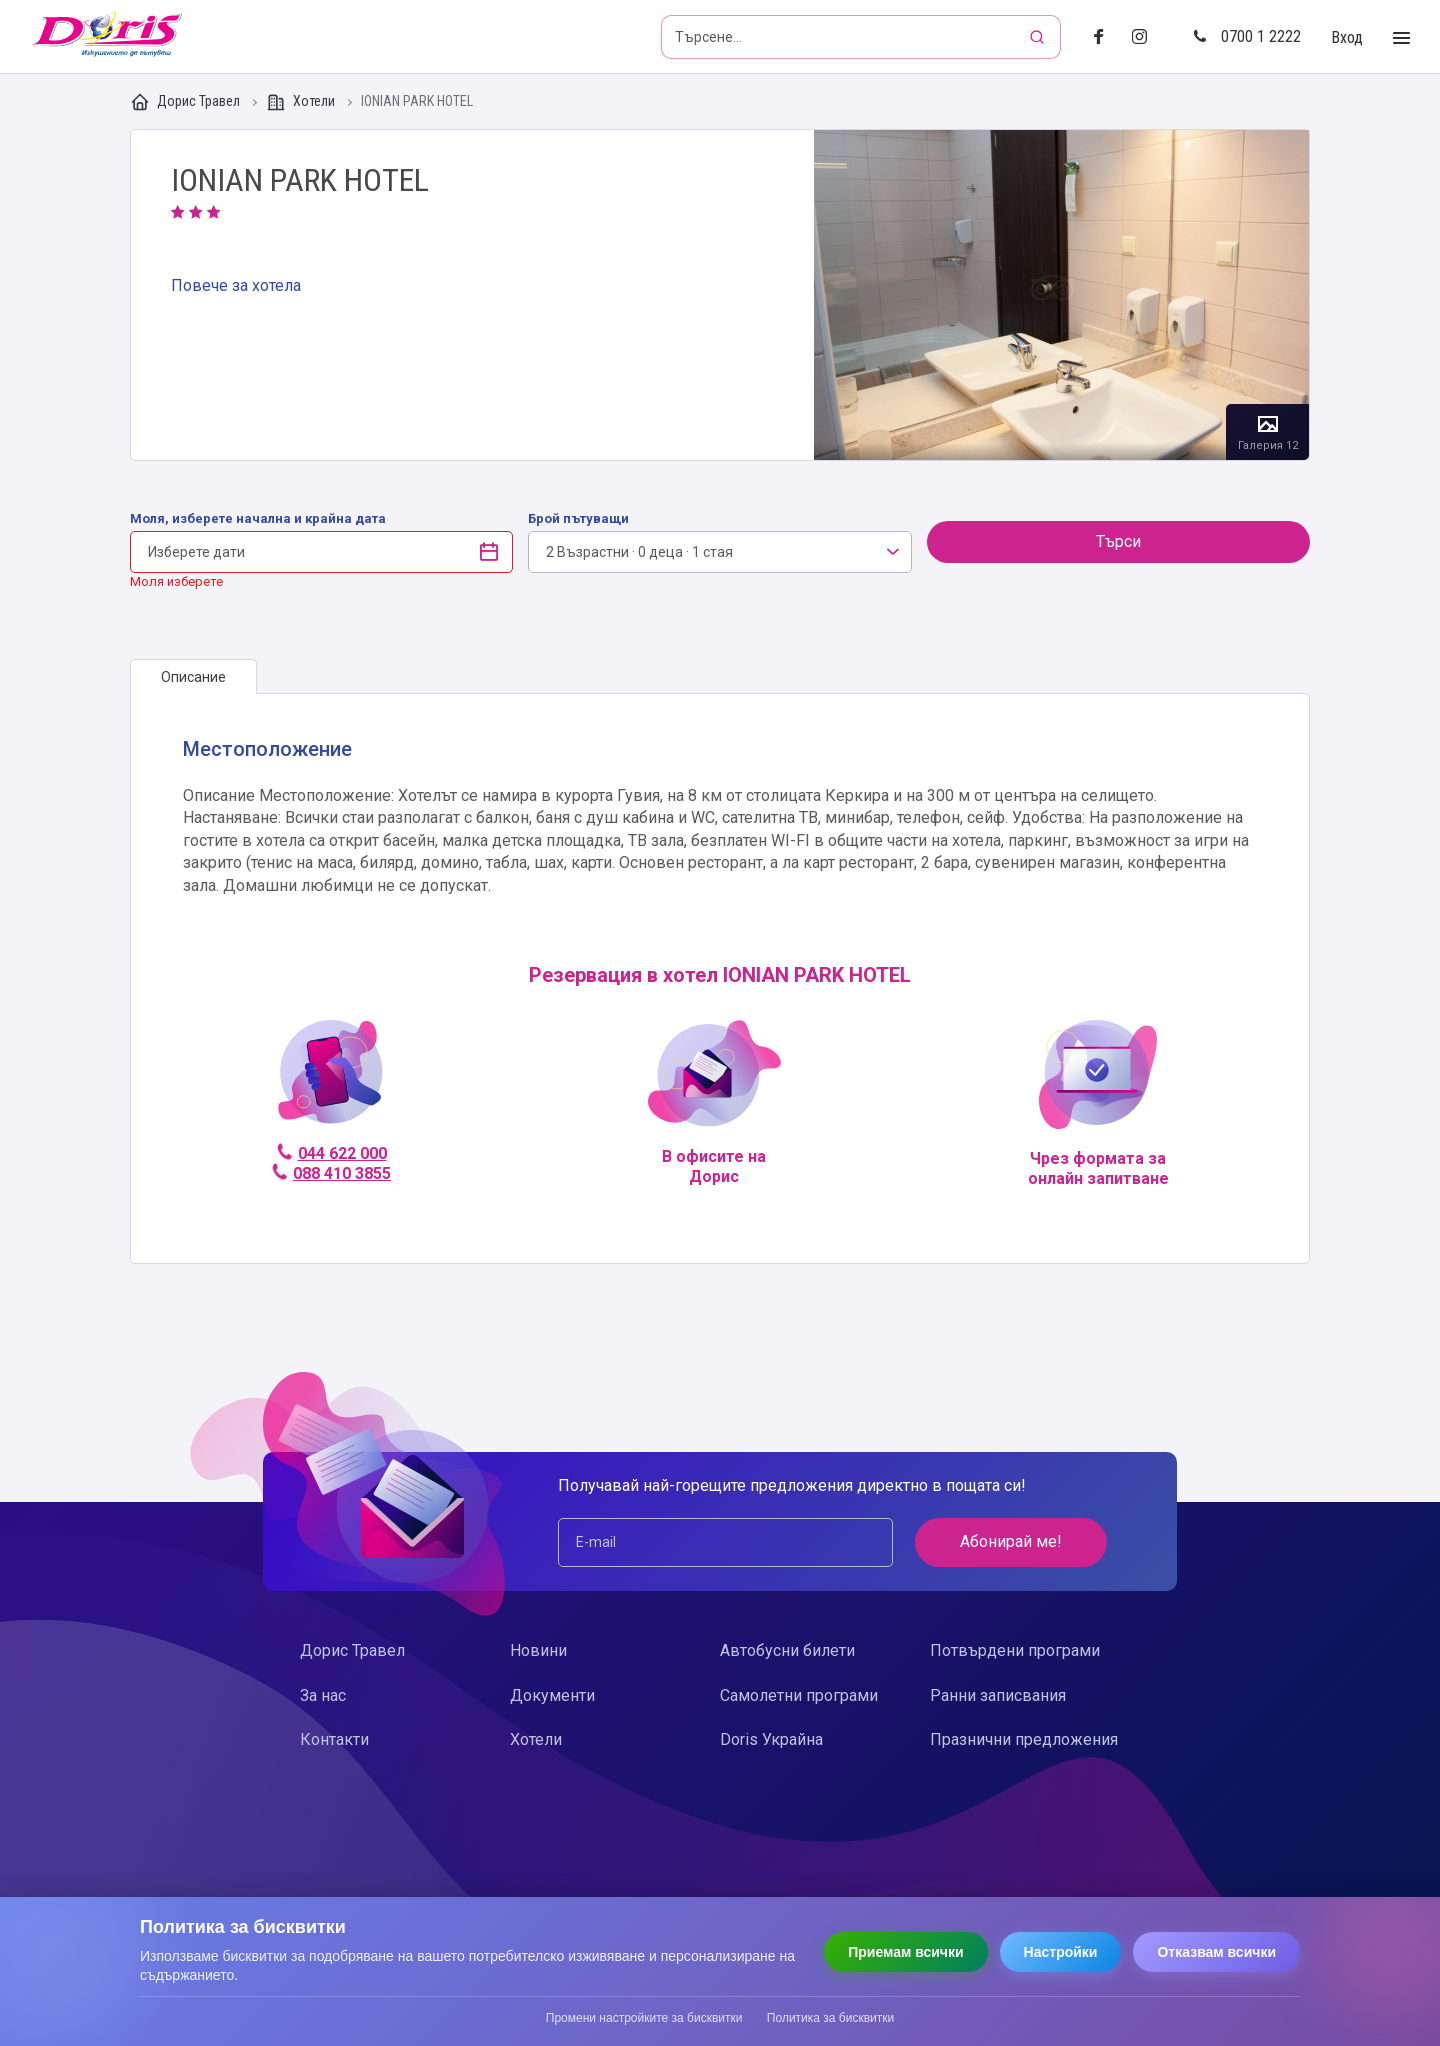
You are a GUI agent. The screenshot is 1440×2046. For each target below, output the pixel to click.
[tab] (193, 677)
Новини (538, 1650)
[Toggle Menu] (1401, 38)
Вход (1347, 37)
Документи (552, 1695)
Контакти (334, 1739)
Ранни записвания (998, 1695)
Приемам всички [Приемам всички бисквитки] (905, 1952)
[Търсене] (1039, 37)
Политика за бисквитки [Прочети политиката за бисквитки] (830, 2018)
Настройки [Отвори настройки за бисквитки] (1061, 1952)
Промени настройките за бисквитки (644, 2018)
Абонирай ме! (1011, 1541)
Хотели (302, 102)
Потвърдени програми (1015, 1650)
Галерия (1061, 295)
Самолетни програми (799, 1695)
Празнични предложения (1024, 1739)
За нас (323, 1695)
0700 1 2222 (1247, 36)
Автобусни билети (787, 1650)
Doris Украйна (771, 1739)
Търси (1118, 541)
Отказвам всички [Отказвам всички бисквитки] (1216, 1952)
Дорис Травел (186, 102)
